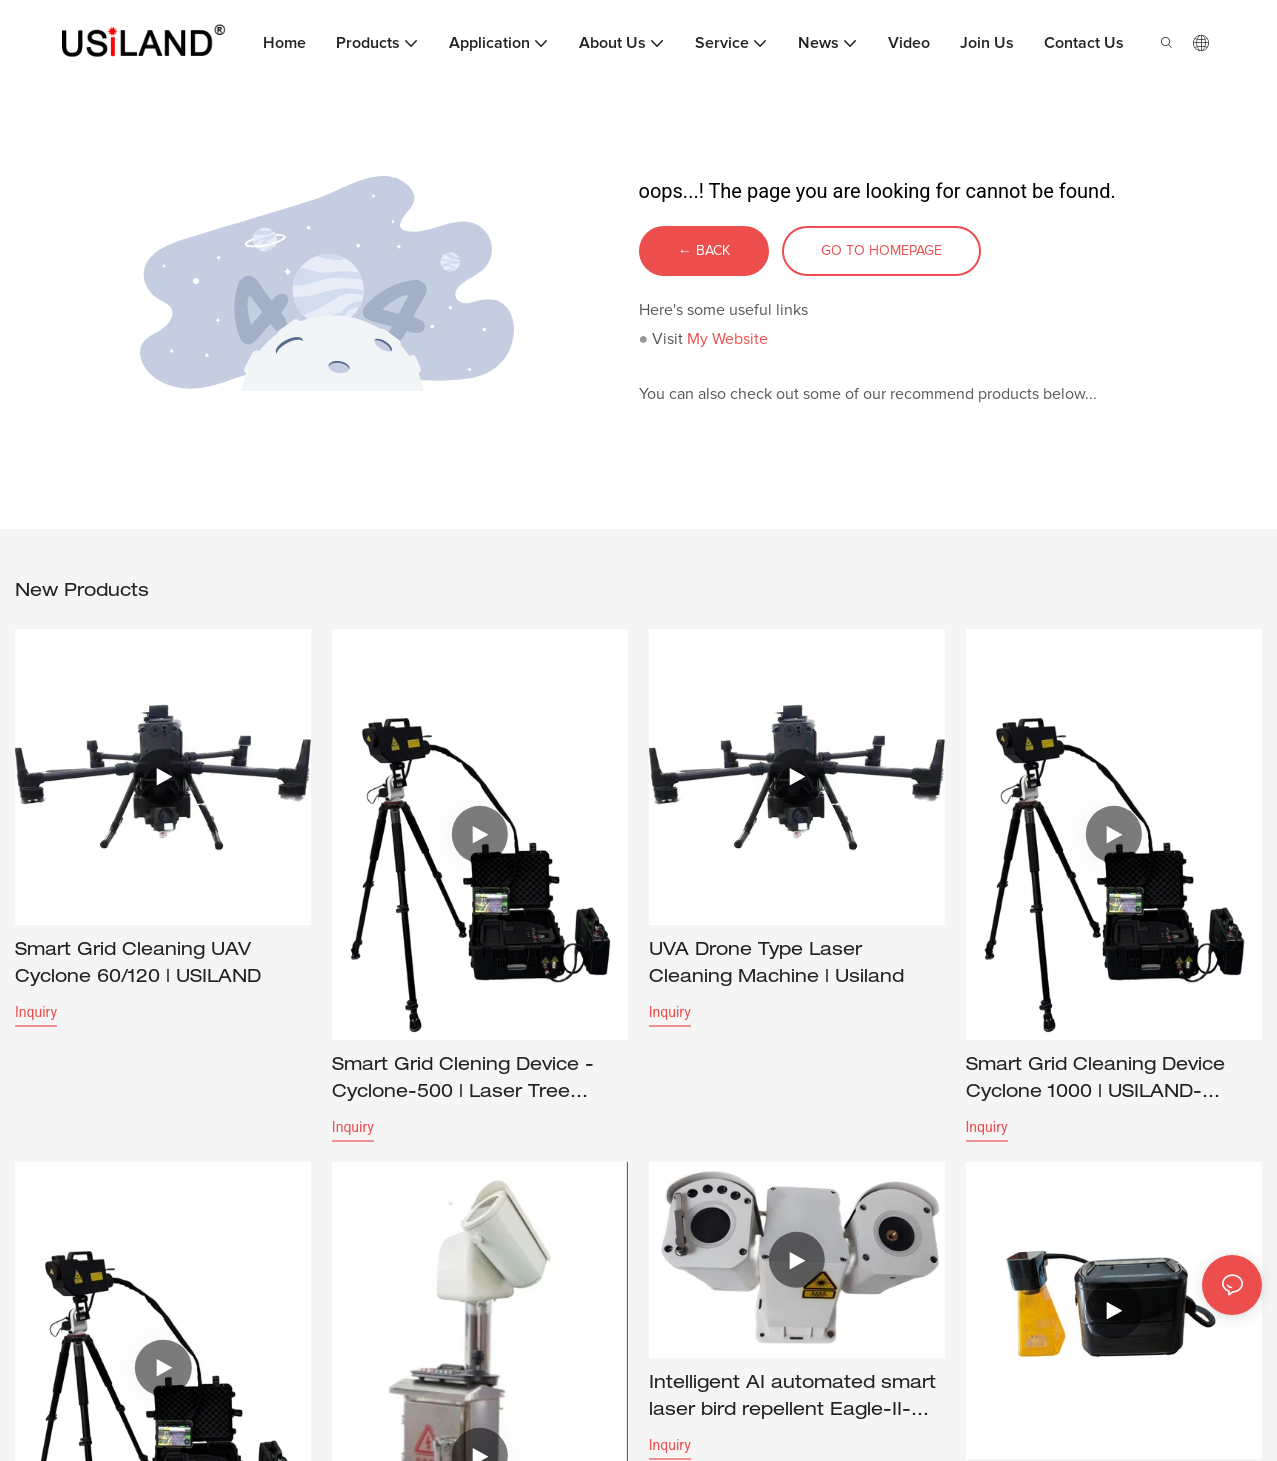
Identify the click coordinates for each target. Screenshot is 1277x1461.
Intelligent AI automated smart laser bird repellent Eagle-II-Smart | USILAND (792, 1403)
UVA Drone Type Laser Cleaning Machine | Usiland (776, 965)
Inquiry (36, 1013)
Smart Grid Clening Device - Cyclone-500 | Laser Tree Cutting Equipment (463, 1083)
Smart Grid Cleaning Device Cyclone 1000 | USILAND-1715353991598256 (1095, 1083)
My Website (727, 340)
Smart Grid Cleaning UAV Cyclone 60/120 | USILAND (138, 965)
